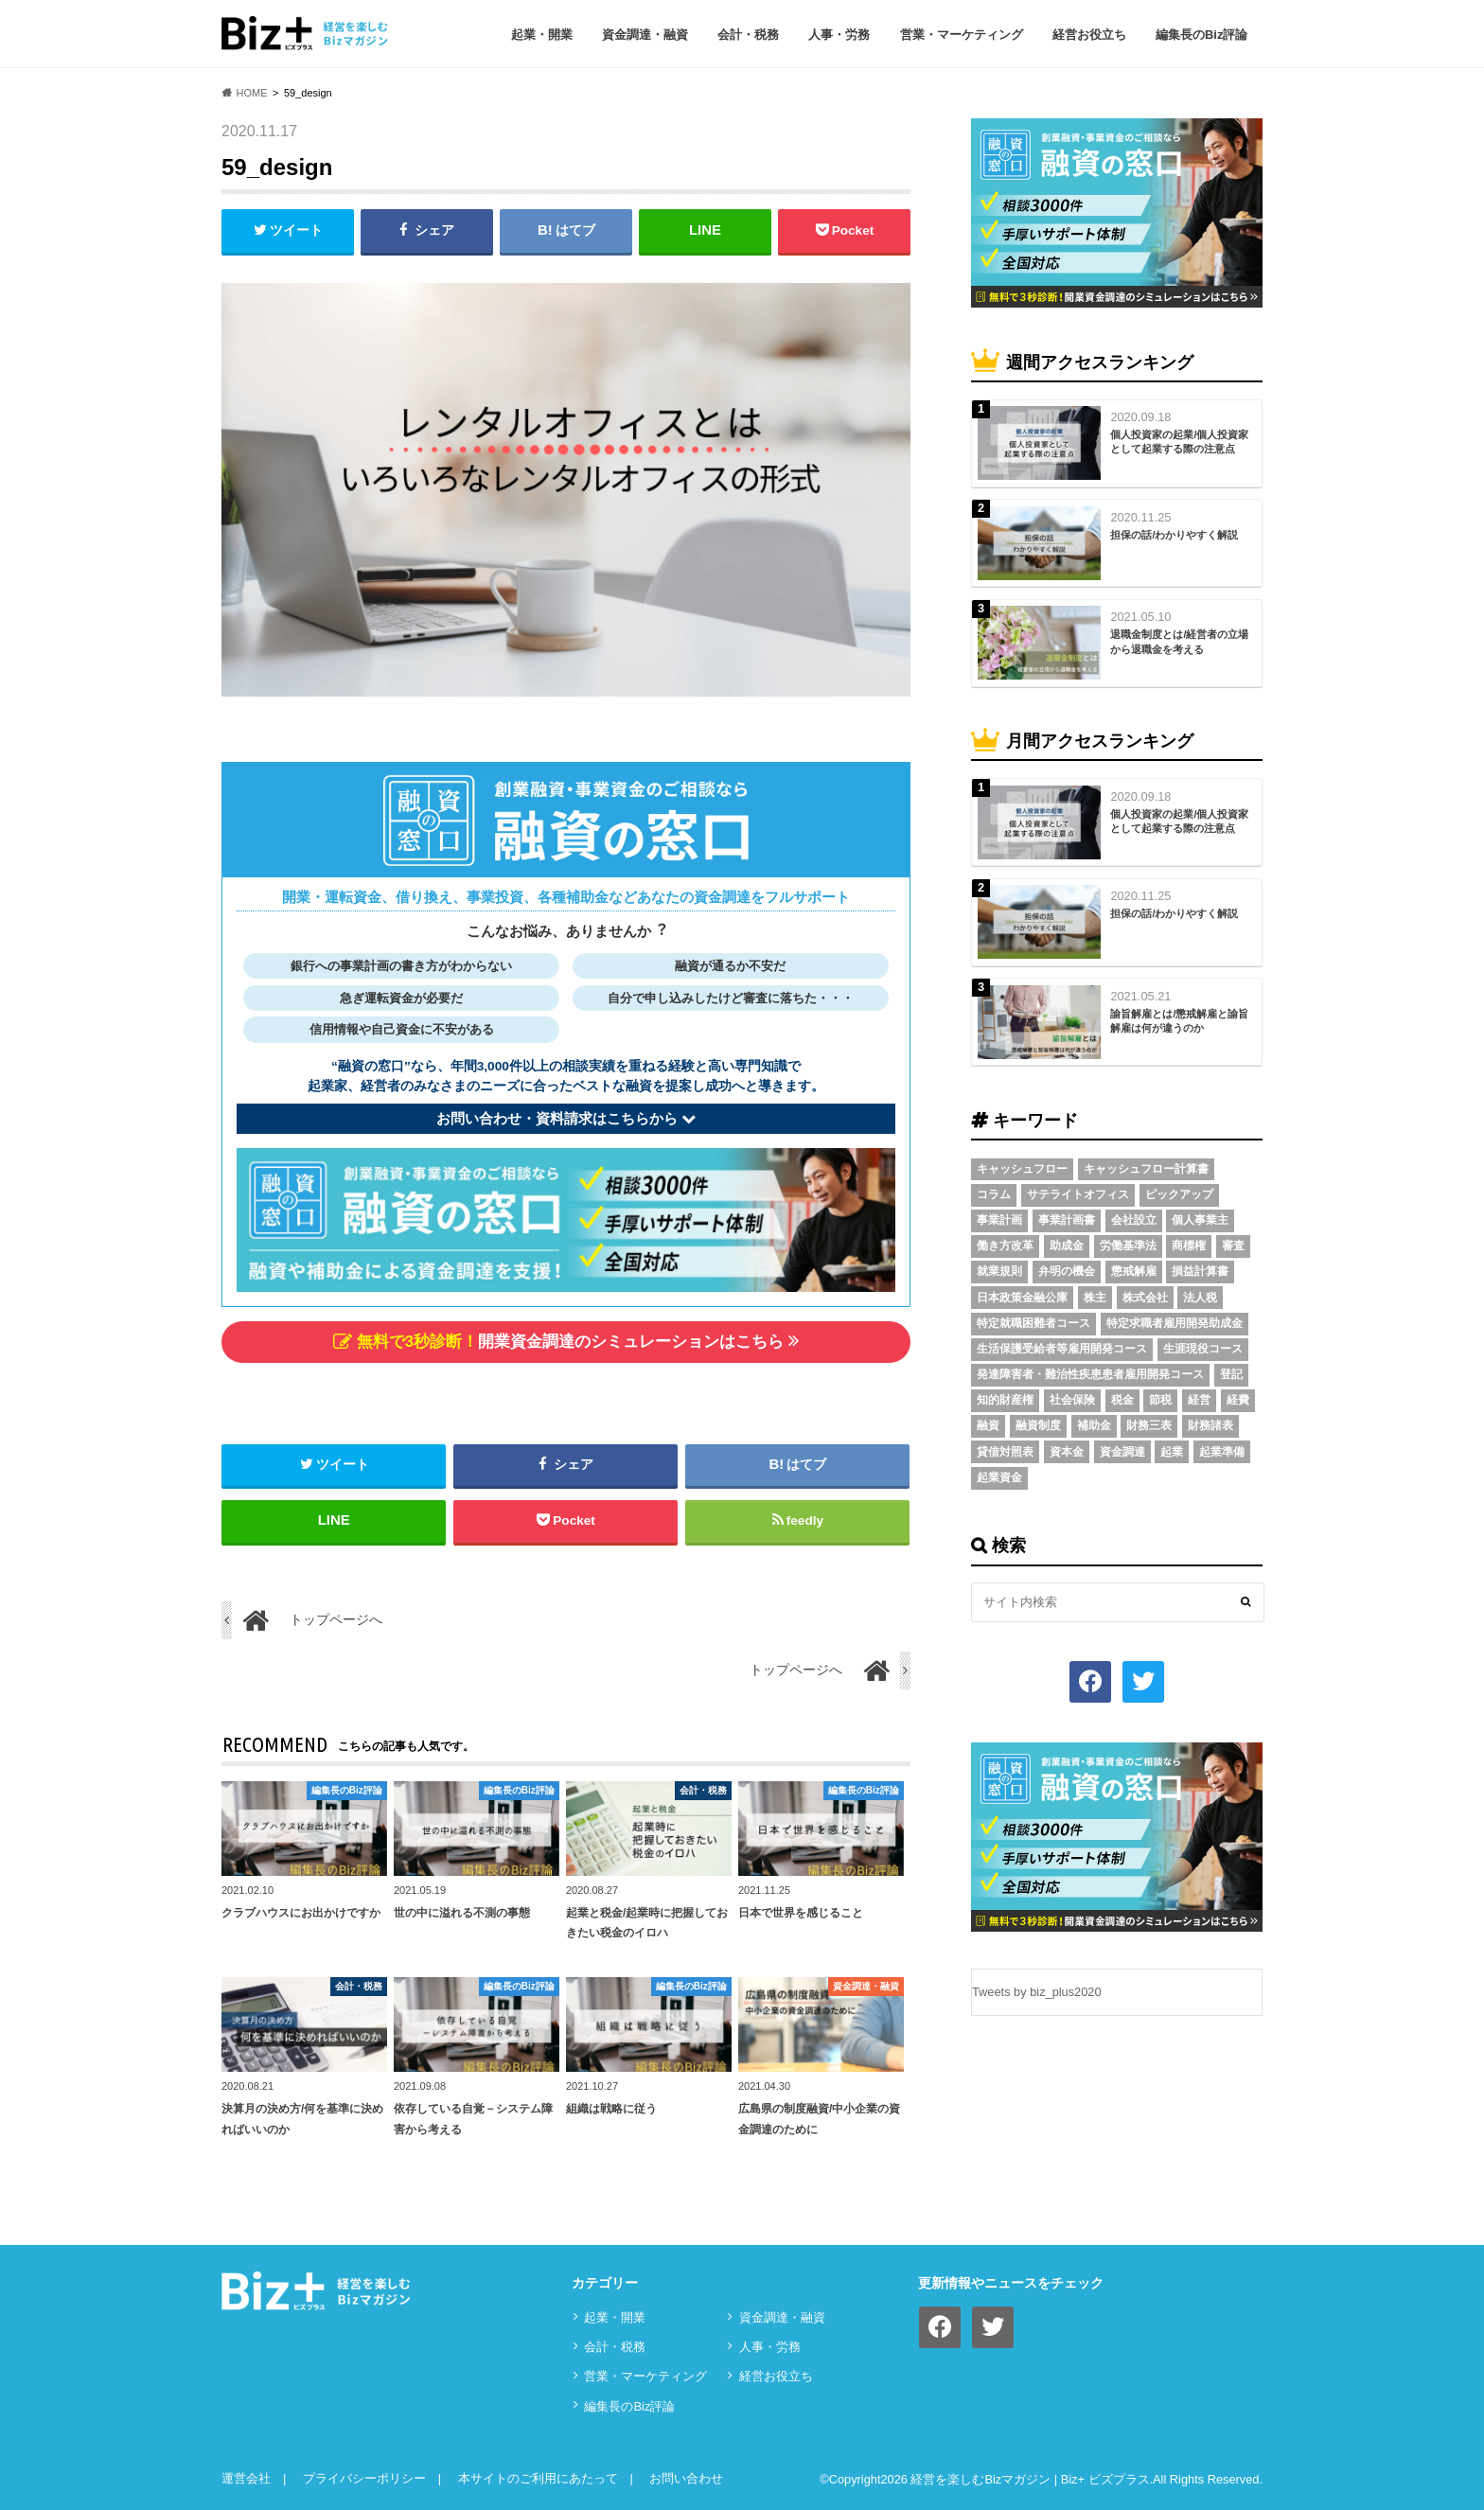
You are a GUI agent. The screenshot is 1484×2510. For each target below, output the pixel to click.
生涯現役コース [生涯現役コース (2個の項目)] (1203, 1348)
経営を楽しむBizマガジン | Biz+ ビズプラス (1029, 2480)
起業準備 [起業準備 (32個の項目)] (1222, 1451)
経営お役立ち (1089, 34)
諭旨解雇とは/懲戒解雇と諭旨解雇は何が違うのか (1179, 1021)
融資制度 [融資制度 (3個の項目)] (1038, 1425)
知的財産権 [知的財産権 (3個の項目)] (1005, 1399)
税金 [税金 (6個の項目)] (1122, 1399)
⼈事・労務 (839, 34)
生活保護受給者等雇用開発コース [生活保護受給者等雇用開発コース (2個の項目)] (1062, 1348)
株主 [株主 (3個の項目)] (1095, 1297)
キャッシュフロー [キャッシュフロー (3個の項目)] (1022, 1168)
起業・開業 (542, 34)
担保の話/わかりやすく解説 (1174, 534)
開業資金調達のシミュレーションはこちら (566, 1341)
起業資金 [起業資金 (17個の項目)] (999, 1477)
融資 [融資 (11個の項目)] (988, 1425)
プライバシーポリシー (364, 2478)
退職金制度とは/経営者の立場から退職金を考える (1179, 641)
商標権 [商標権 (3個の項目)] (1189, 1245)
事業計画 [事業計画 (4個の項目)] (999, 1220)
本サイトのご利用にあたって (538, 2478)
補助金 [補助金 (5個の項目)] (1094, 1425)
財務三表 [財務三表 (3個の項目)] (1149, 1425)
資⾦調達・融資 (645, 34)
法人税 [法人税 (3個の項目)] (1200, 1297)
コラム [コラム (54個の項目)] (994, 1194)
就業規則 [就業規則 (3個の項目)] (999, 1271)
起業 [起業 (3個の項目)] (1171, 1451)
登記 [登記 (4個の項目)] (1231, 1374)
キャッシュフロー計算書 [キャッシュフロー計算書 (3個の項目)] (1146, 1168)
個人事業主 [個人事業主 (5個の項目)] (1200, 1220)
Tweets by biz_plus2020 (1037, 1992)
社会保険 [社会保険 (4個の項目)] (1072, 1399)
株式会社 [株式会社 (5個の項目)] (1145, 1297)
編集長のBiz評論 (1202, 34)
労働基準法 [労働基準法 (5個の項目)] (1128, 1245)
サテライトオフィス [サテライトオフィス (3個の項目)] (1078, 1194)
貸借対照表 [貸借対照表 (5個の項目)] (1005, 1451)
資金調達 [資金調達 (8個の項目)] (1122, 1451)
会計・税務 (748, 34)
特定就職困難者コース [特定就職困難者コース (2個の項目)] (1033, 1323)
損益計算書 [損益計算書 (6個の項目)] (1200, 1271)
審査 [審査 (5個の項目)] (1233, 1245)
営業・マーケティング (961, 34)
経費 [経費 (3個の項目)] (1238, 1399)
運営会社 (246, 2478)
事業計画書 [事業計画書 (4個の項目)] (1066, 1220)
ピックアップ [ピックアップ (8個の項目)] (1179, 1194)
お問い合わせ (686, 2478)
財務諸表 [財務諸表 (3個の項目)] (1210, 1425)
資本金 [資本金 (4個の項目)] (1067, 1451)
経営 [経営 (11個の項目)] (1199, 1399)
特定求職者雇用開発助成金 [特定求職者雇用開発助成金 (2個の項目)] (1174, 1323)
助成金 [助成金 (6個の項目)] (1067, 1245)
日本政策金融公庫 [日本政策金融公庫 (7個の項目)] (1022, 1297)
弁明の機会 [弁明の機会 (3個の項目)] (1066, 1271)
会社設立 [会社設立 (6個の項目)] (1134, 1220)
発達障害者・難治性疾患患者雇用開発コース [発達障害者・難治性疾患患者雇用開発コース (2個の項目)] (1090, 1374)
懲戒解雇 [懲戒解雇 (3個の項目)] (1134, 1271)
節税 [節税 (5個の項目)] (1160, 1399)
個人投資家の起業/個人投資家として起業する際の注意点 (1179, 441)
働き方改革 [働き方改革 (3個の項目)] (1005, 1245)
